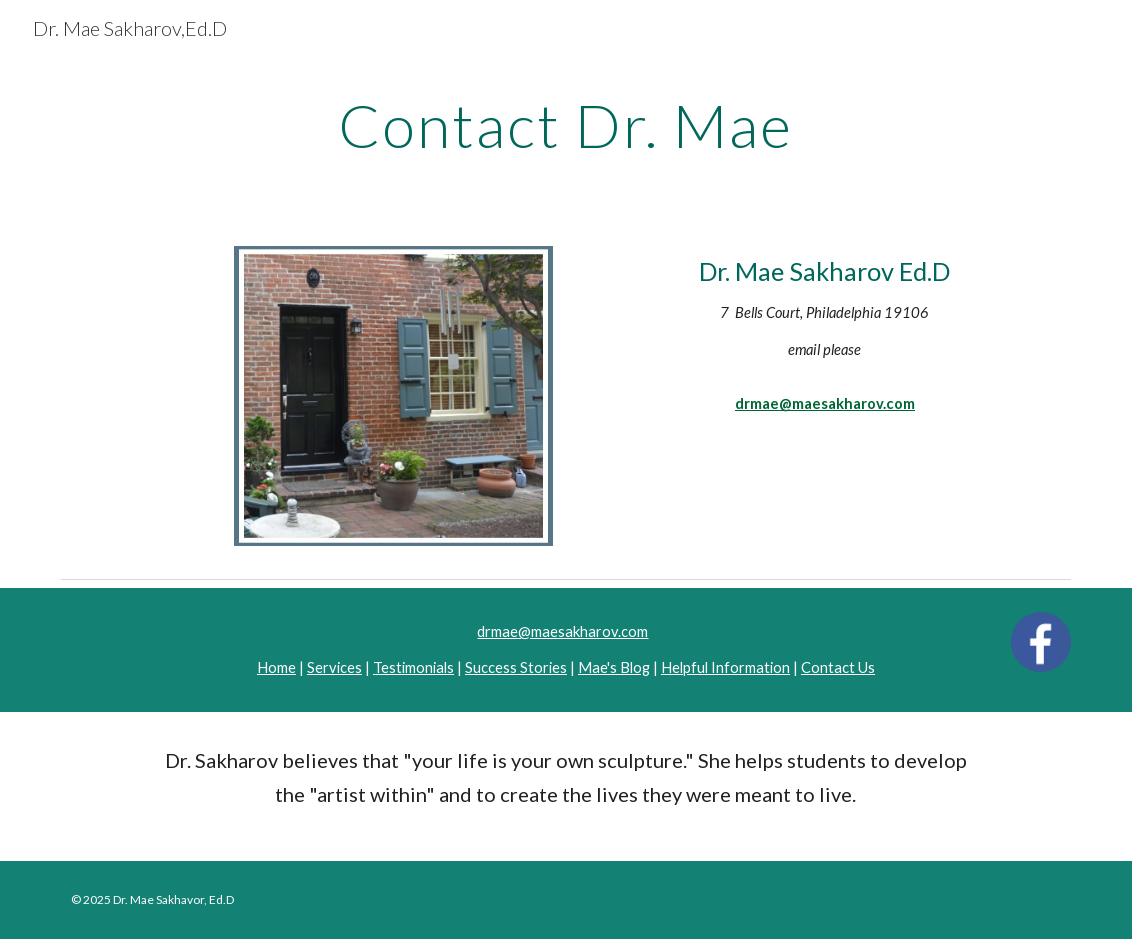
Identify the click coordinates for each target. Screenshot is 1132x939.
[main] (565, 125)
